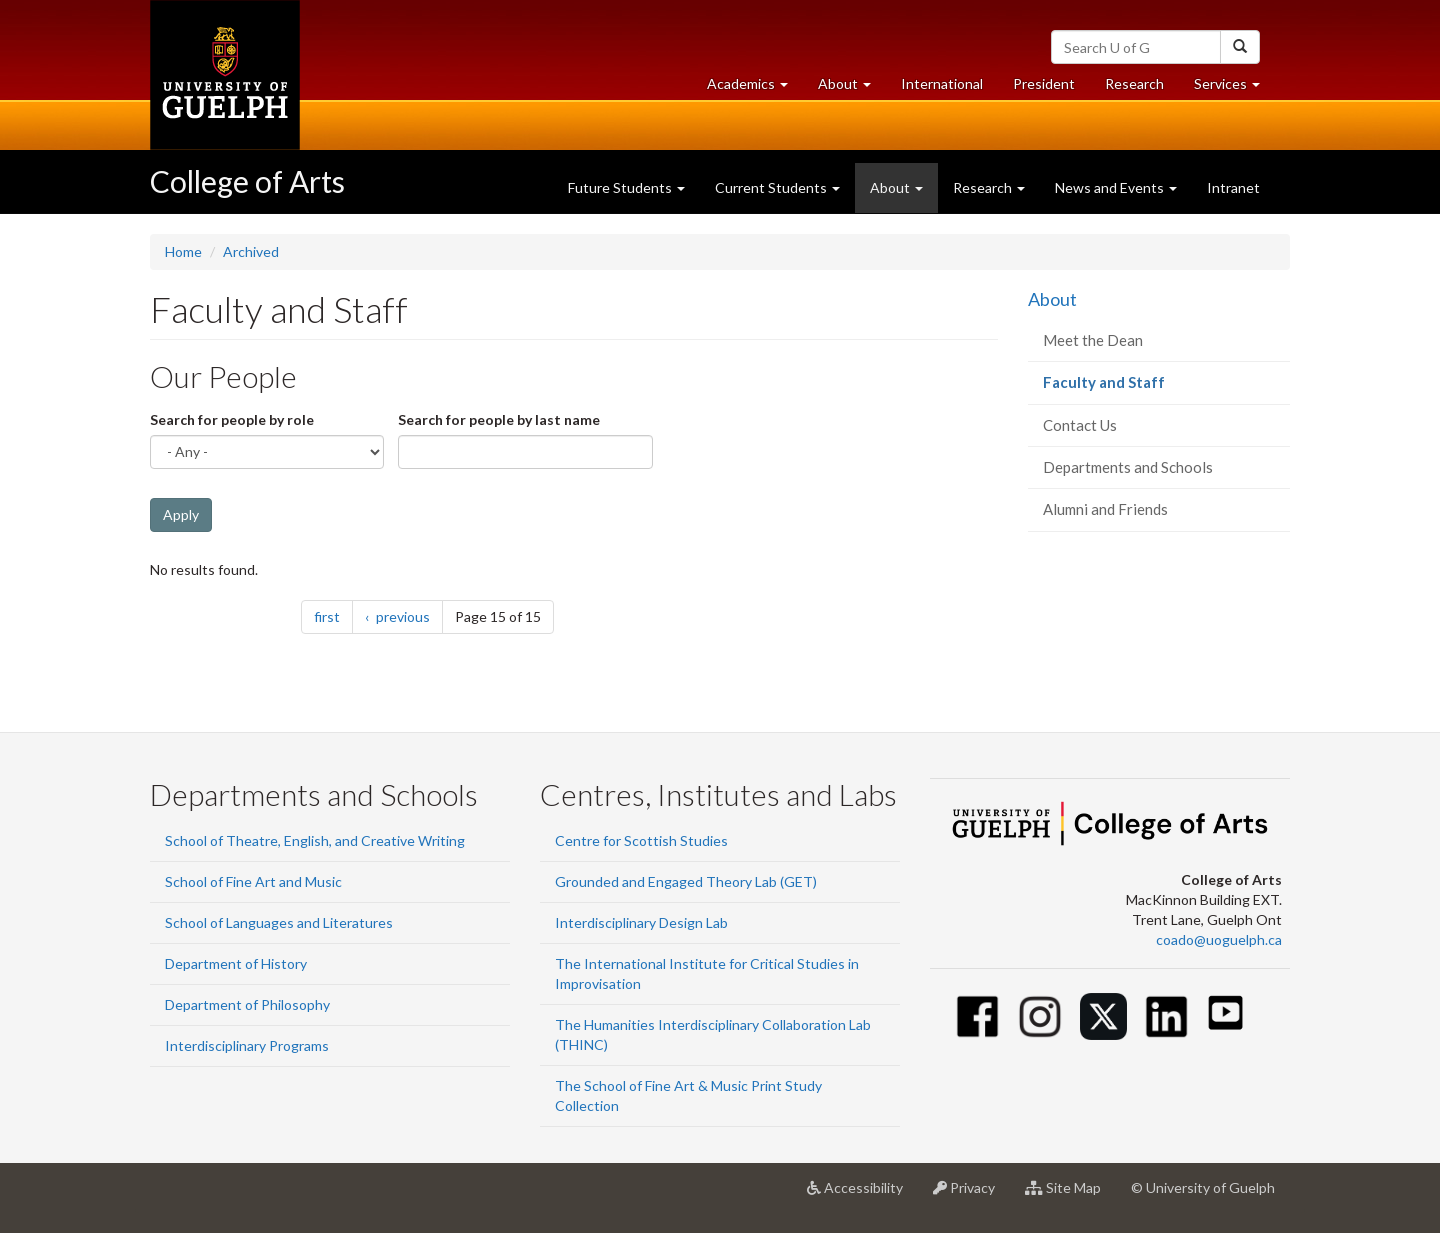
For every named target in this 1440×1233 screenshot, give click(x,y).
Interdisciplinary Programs (247, 1045)
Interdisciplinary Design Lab (641, 922)
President (1044, 83)
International (942, 83)
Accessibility (862, 1195)
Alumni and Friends (1105, 509)
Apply (181, 514)
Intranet (1233, 187)
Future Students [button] (626, 187)
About (1052, 299)
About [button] (852, 88)
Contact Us (1080, 425)
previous (408, 615)
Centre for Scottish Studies (641, 840)
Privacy (971, 1195)
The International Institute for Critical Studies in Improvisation (707, 973)
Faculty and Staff (1133, 387)
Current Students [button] (777, 187)
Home (183, 251)
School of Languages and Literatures (279, 922)
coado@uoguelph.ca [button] (1219, 939)
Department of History (236, 963)
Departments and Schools (1128, 467)
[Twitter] (1103, 1016)
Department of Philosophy (247, 1004)
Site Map (1070, 1195)
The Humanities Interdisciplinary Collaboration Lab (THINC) (713, 1034)
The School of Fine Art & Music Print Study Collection (688, 1095)
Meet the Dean (1093, 340)
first (333, 615)
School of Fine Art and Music (253, 881)
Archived (251, 251)
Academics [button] (755, 88)
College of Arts (247, 181)
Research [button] (989, 187)
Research (1142, 88)
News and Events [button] (1116, 187)
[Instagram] (1040, 1016)
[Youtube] (1225, 1012)
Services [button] (1234, 88)
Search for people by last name (499, 419)
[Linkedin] (1166, 1016)
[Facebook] (977, 1016)
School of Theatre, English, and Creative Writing (315, 840)
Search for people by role (232, 419)
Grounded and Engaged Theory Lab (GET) (686, 881)
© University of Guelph (1203, 1187)
